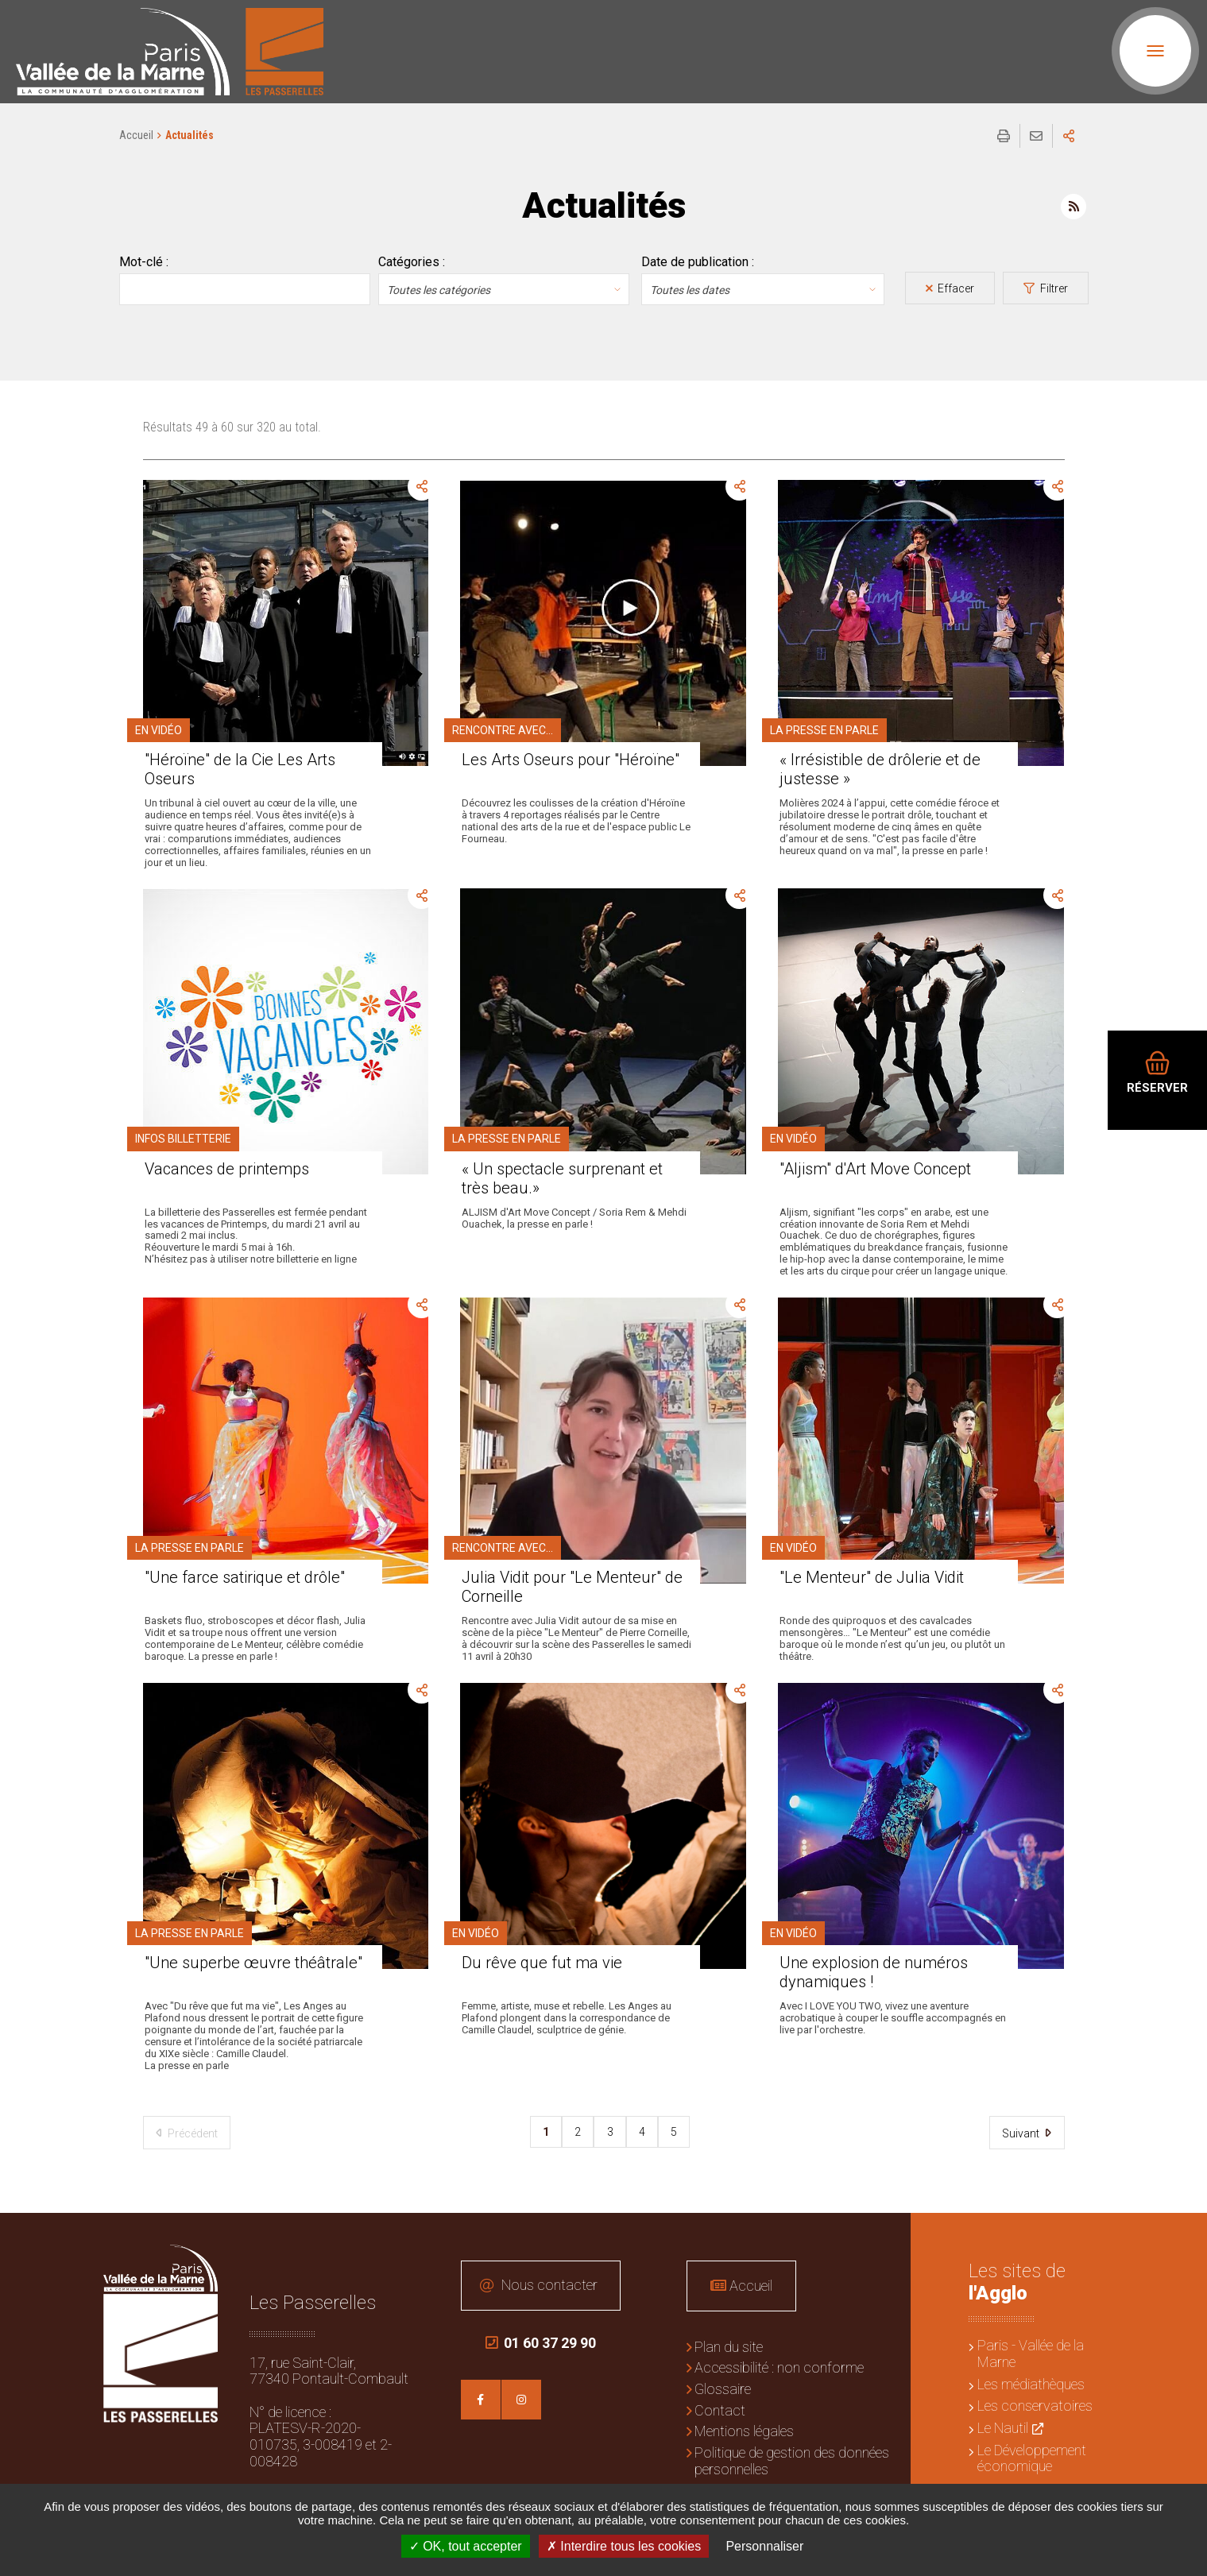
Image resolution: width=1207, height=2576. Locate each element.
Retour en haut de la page (1183, 2237)
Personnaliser (764, 2546)
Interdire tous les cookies (624, 2546)
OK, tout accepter (465, 2546)
